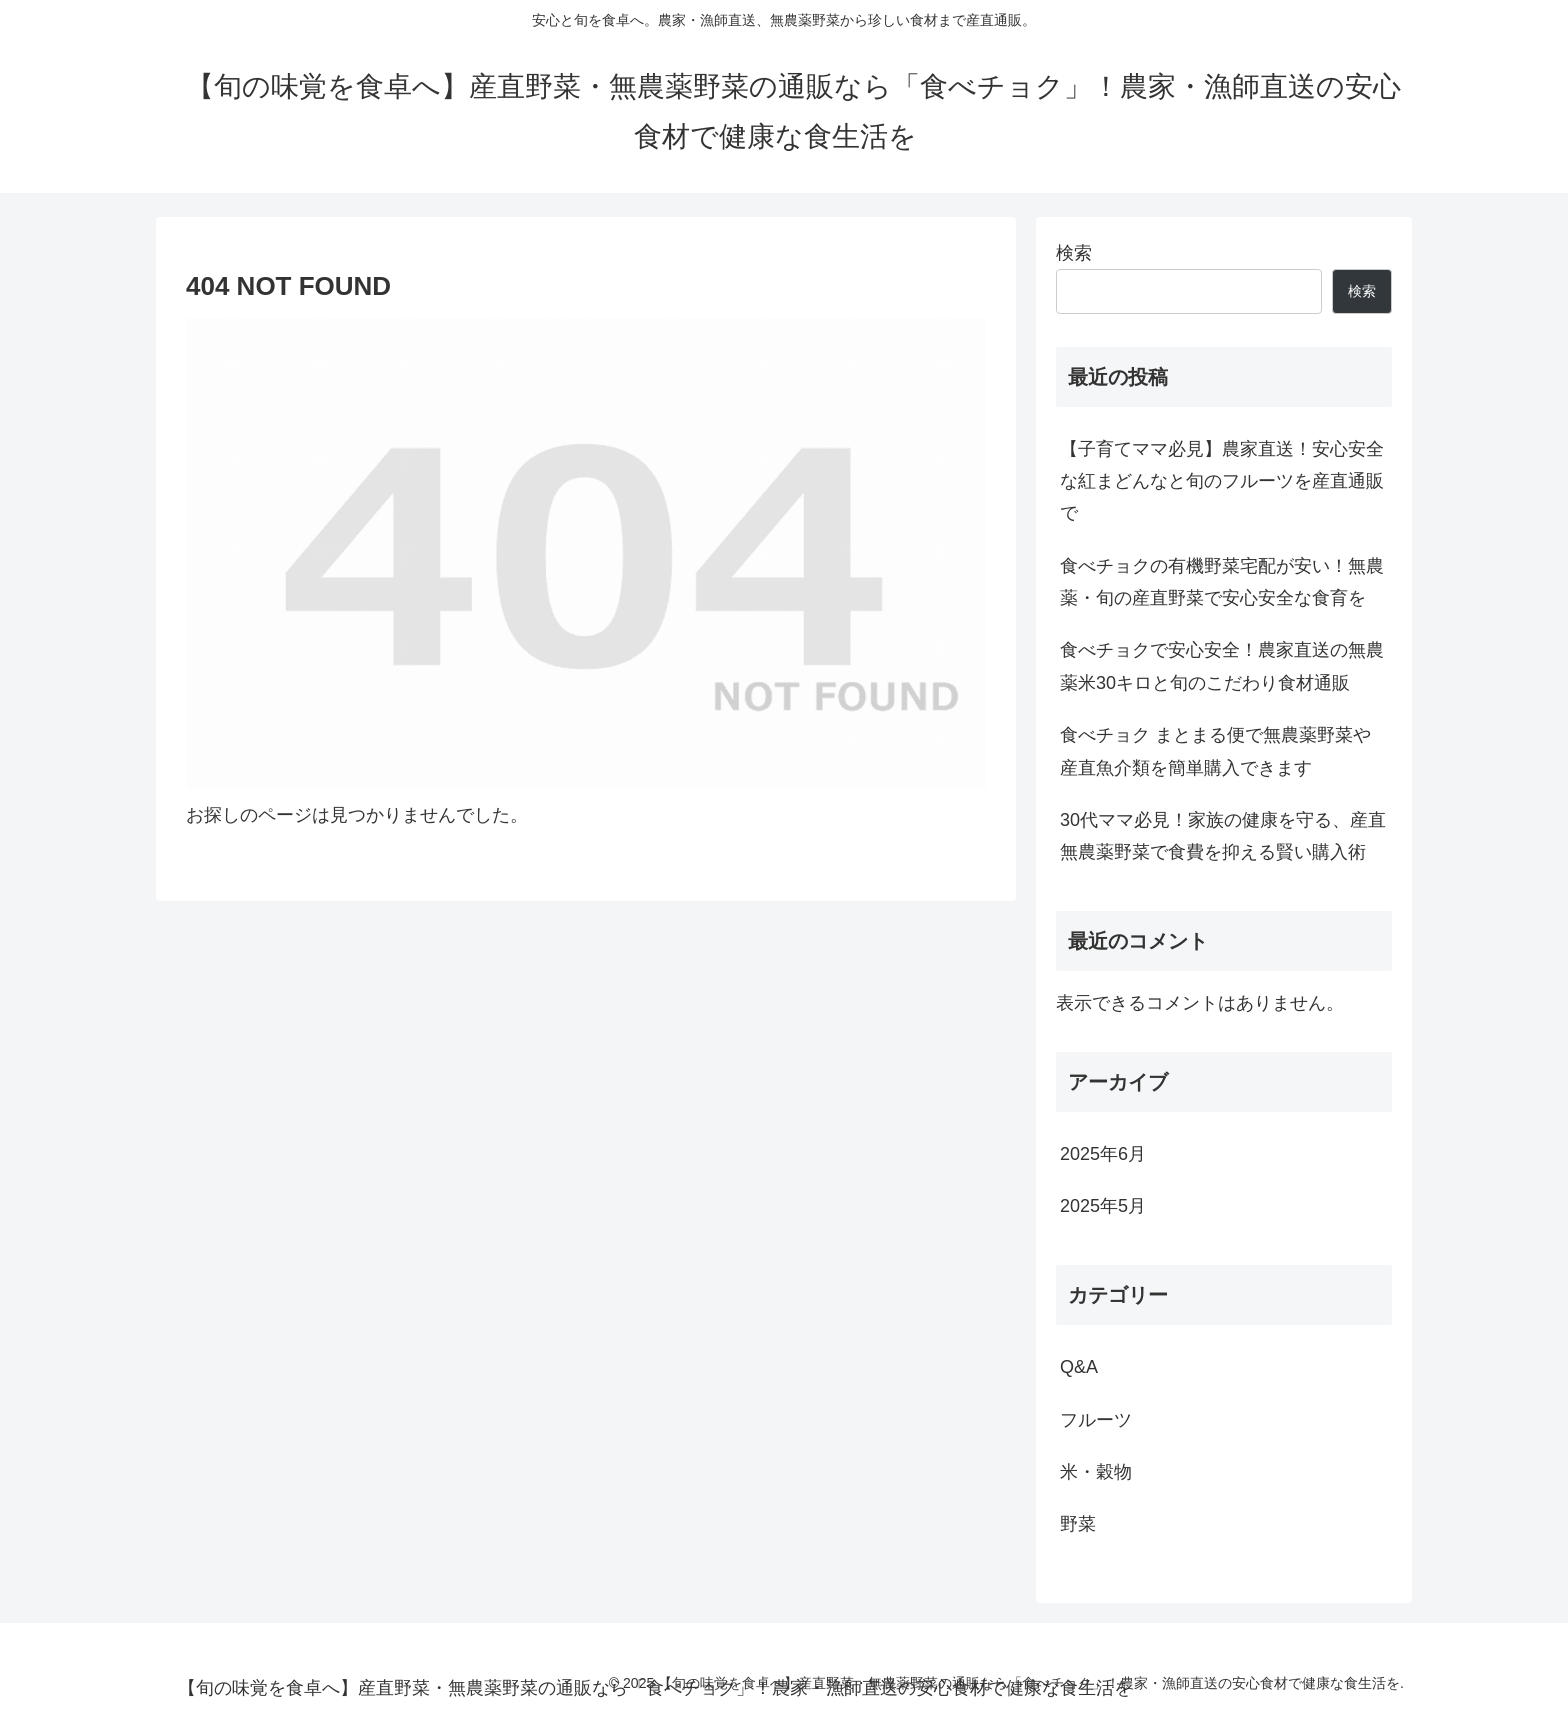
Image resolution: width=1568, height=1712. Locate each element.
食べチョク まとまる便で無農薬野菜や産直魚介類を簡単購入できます (1215, 751)
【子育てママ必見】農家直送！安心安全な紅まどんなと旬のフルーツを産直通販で (1222, 481)
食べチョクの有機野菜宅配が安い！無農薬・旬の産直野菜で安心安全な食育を (1222, 582)
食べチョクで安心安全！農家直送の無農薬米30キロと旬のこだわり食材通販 (1222, 666)
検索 (1074, 253)
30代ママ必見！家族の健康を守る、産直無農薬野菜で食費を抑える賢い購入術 (1223, 836)
